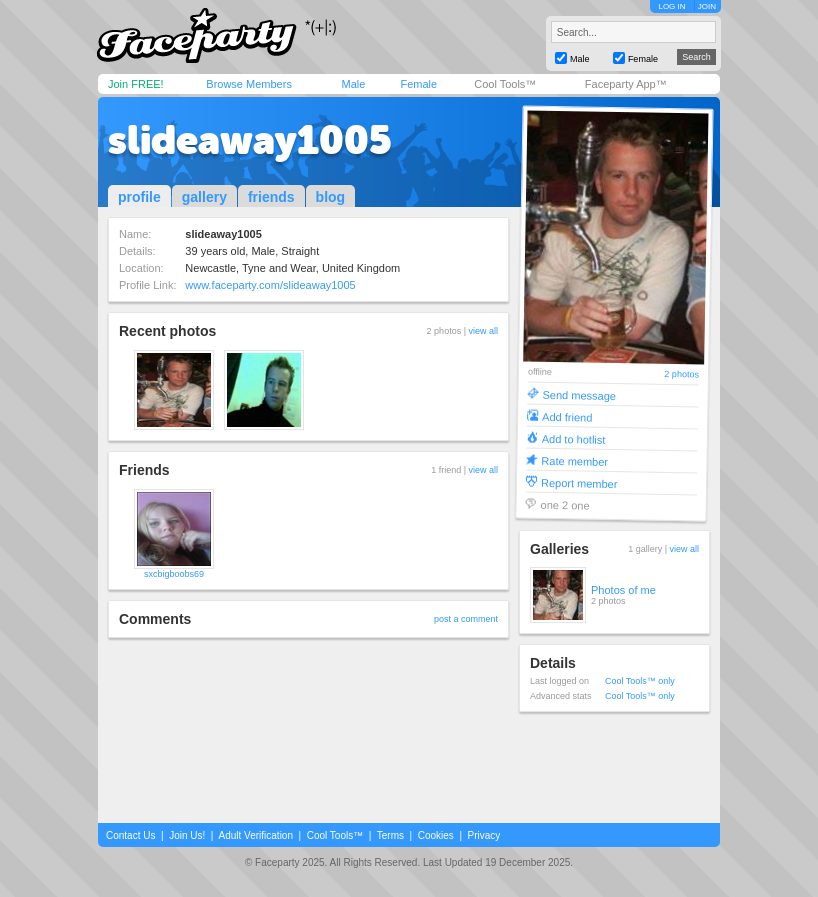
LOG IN (671, 6)
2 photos (681, 374)
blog (331, 197)
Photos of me (623, 590)
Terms (390, 835)
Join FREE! (136, 84)
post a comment (466, 619)
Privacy (484, 835)
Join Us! (187, 835)
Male (353, 84)
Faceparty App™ (626, 84)
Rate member (574, 460)
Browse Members (249, 84)
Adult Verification (255, 835)
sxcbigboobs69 (174, 574)
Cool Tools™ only (640, 681)
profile (139, 197)
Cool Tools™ (505, 84)
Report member (579, 482)
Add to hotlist (574, 438)
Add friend (567, 416)
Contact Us (130, 835)
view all (483, 331)
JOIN (707, 6)
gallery (204, 197)
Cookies (436, 835)
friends (271, 197)
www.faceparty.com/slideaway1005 (270, 285)
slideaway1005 (250, 140)
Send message (579, 394)
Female (418, 84)
